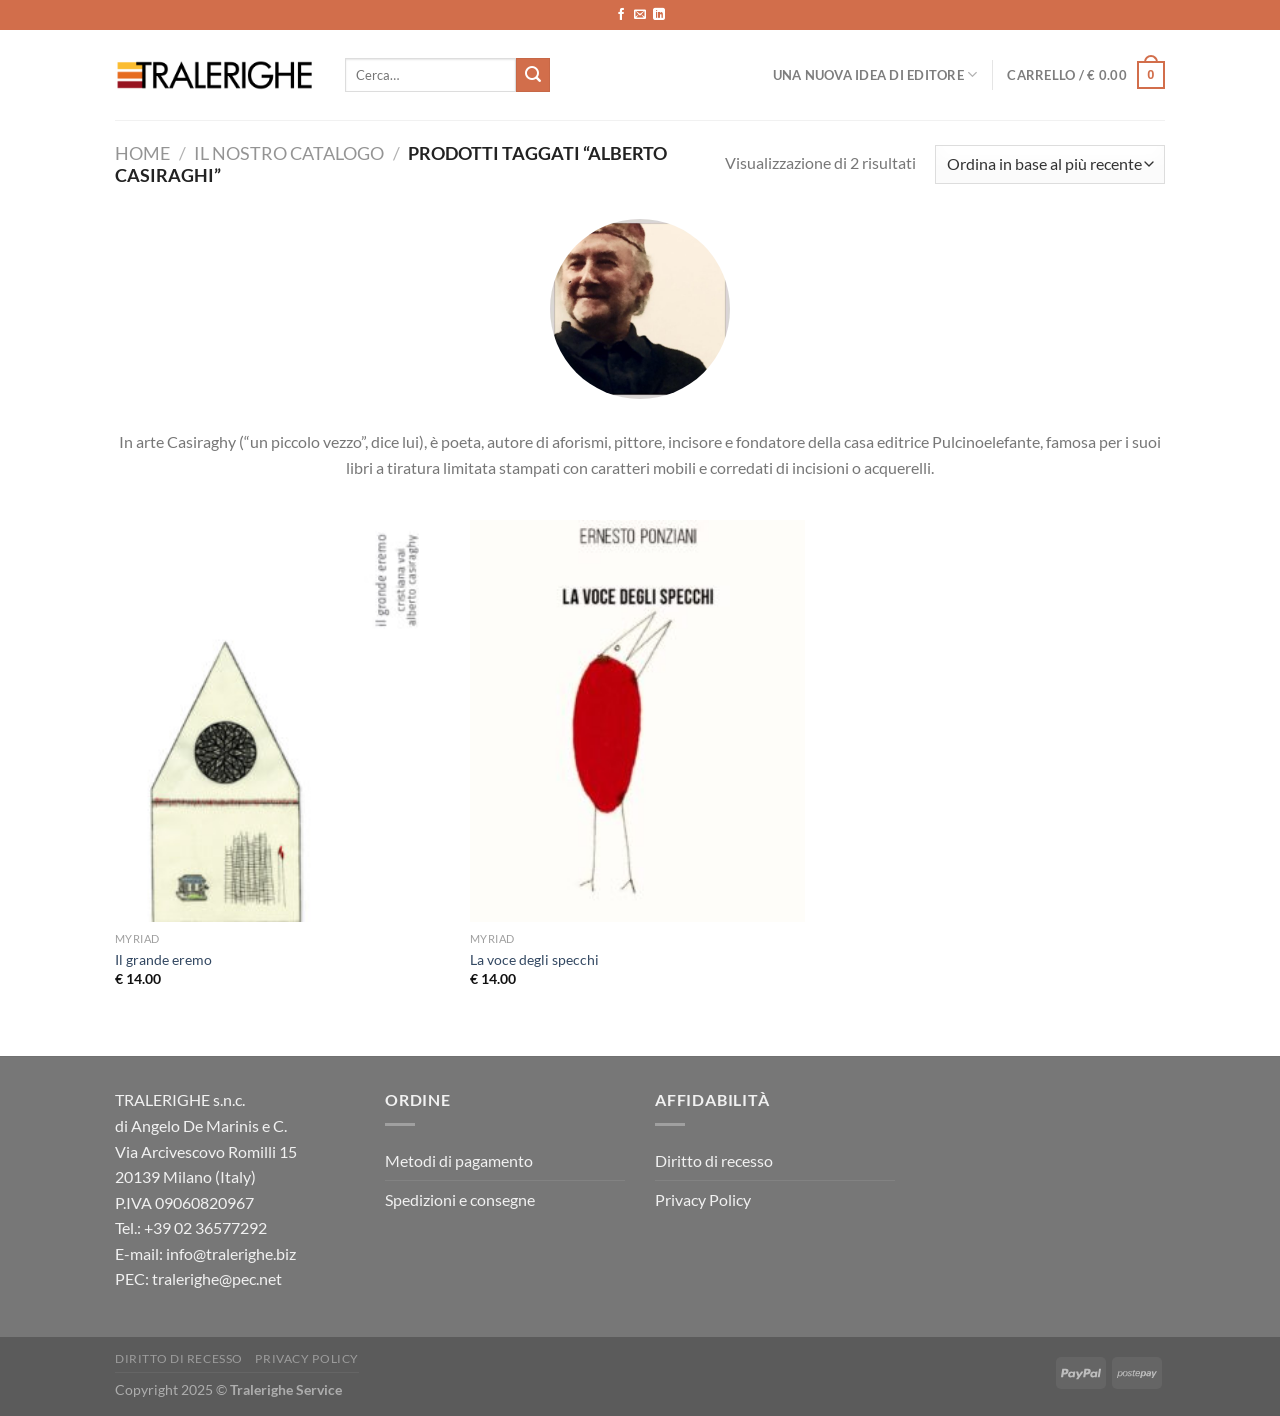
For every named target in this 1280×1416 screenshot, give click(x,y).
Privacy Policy (703, 1199)
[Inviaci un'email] (640, 15)
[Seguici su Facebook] (621, 15)
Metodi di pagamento (459, 1160)
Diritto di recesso (714, 1160)
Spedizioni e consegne (460, 1199)
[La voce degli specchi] (637, 721)
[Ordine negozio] (1050, 164)
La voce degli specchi (534, 959)
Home (142, 153)
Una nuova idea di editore (875, 74)
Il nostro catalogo (289, 153)
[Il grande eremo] (282, 721)
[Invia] (533, 75)
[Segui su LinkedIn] (659, 15)
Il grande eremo (163, 959)
